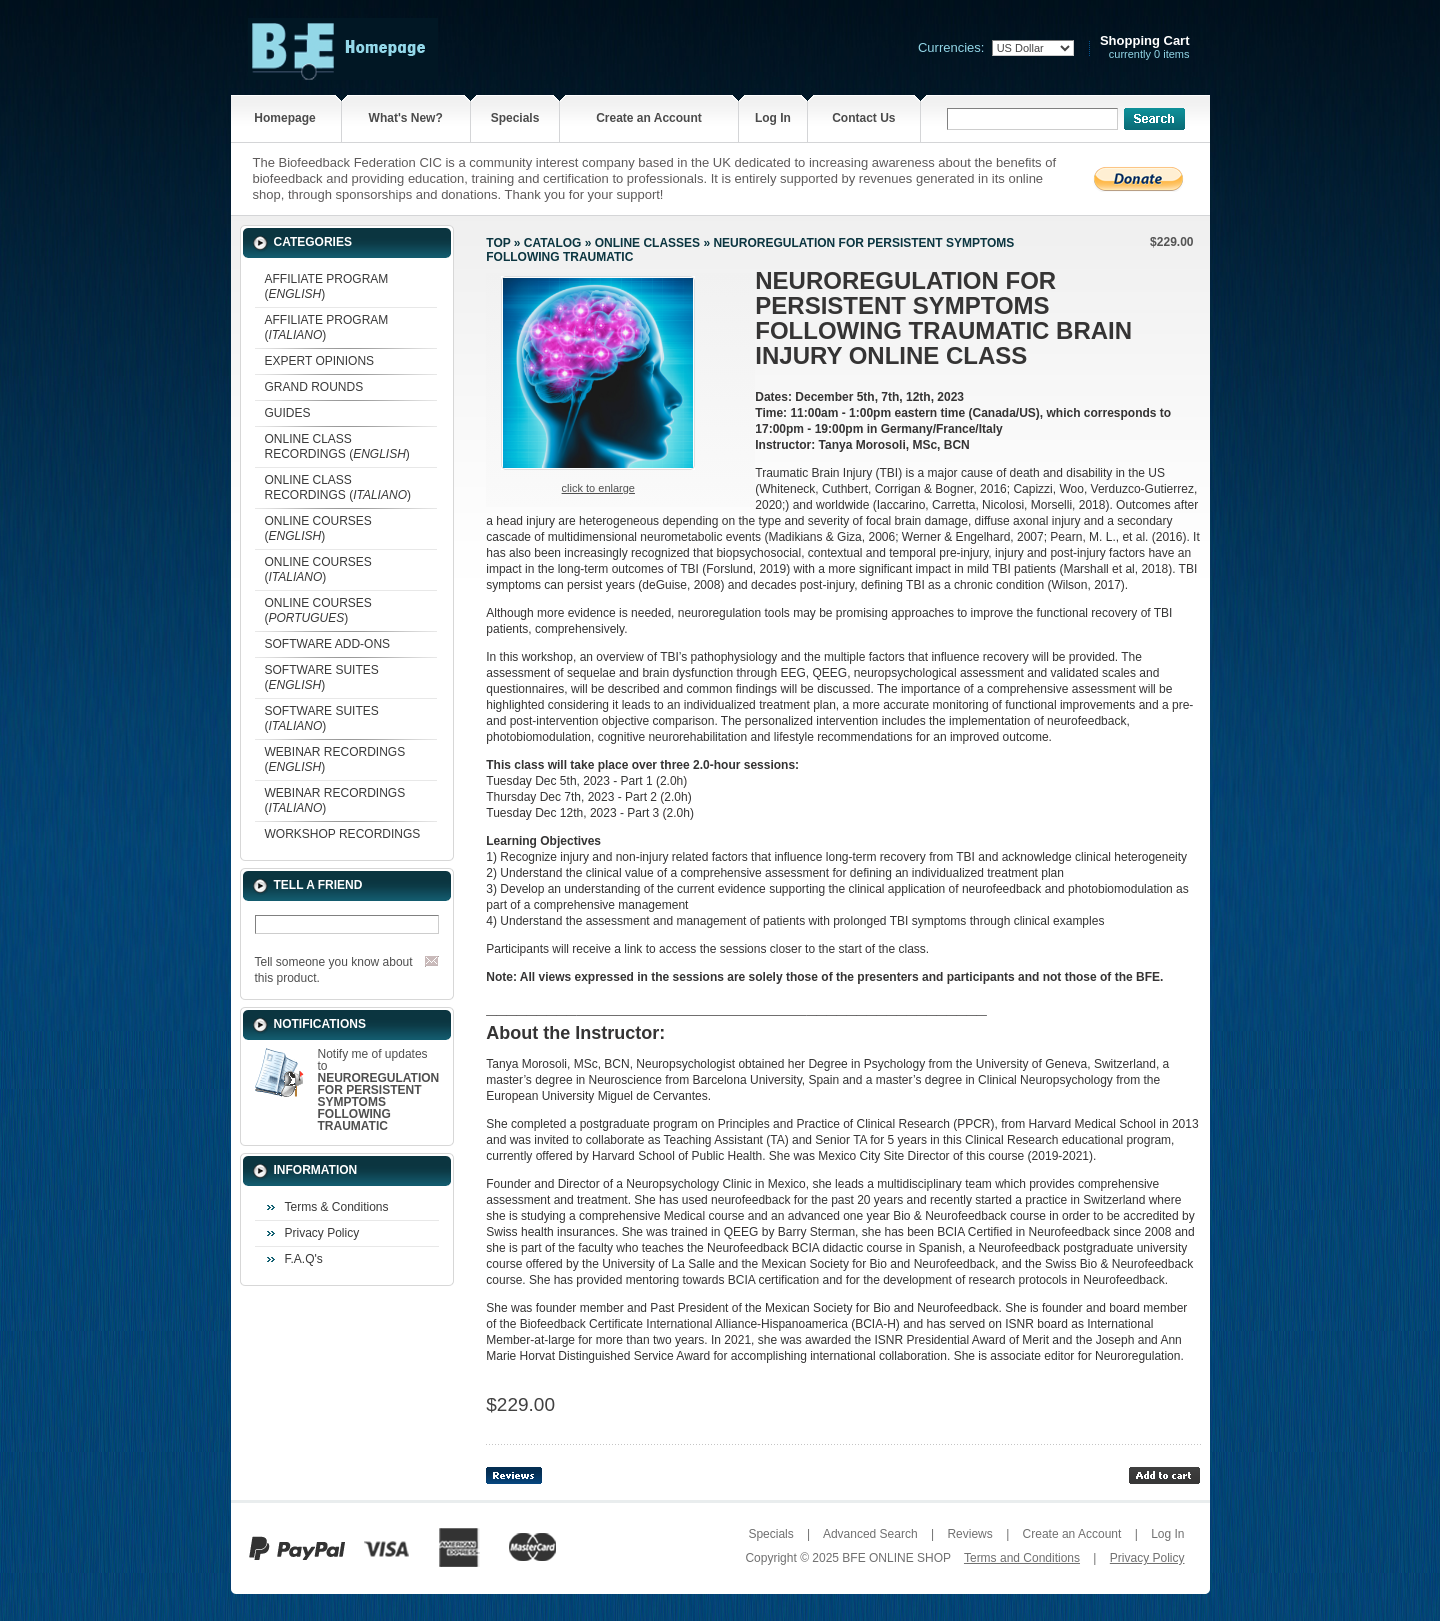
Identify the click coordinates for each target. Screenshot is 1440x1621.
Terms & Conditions (337, 1207)
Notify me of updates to (379, 1090)
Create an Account (649, 118)
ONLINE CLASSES (647, 243)
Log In (773, 118)
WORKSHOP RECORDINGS (343, 834)
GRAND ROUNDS (314, 387)
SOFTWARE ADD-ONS (328, 644)
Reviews (969, 1534)
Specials (515, 118)
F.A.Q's (304, 1259)
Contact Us (863, 118)
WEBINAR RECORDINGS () (335, 759)
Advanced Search (870, 1534)
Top (498, 243)
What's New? (406, 118)
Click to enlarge (598, 488)
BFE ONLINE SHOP (896, 1558)
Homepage (284, 118)
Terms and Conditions (1022, 1558)
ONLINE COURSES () (318, 528)
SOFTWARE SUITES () (322, 677)
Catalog (553, 243)
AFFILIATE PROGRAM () (327, 286)
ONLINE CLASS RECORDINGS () (337, 446)
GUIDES (288, 413)
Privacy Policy (322, 1233)
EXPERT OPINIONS (320, 361)
